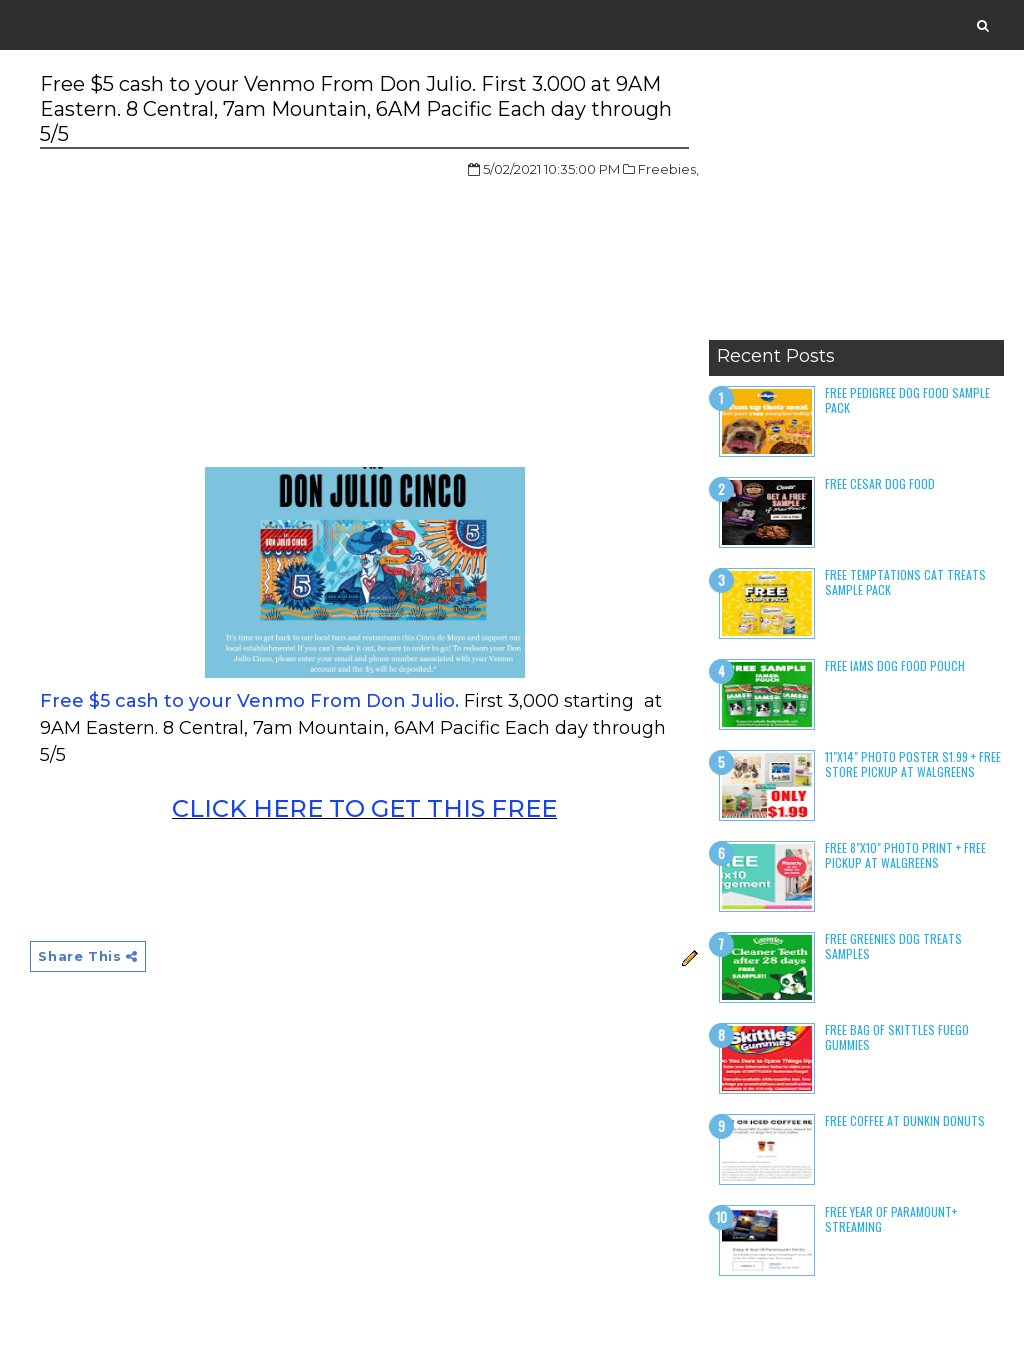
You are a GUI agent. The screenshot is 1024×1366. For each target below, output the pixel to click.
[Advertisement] (856, 205)
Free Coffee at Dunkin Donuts (905, 1120)
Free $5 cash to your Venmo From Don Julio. (249, 701)
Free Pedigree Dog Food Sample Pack (907, 399)
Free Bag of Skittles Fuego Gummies (897, 1036)
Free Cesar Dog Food (880, 483)
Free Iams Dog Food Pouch (895, 665)
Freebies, (668, 169)
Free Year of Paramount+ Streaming (891, 1218)
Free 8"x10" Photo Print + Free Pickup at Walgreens (905, 854)
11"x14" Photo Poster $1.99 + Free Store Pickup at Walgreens (913, 763)
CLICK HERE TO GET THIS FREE (364, 808)
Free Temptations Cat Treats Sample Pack (905, 581)
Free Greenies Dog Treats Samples (893, 945)
